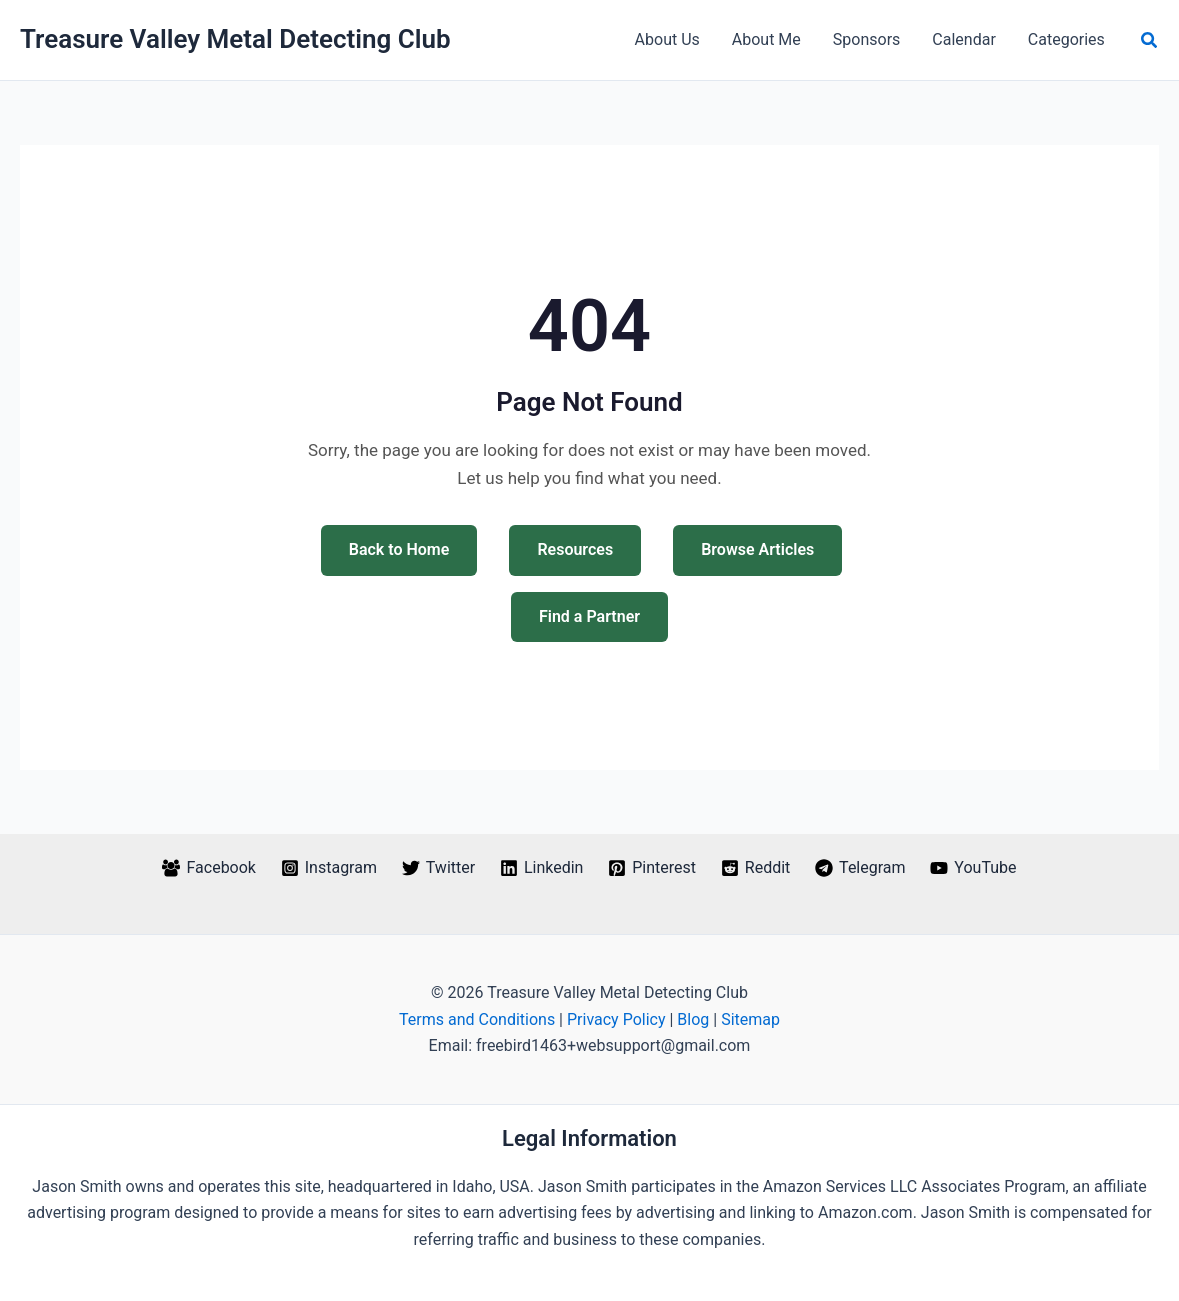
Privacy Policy (616, 1019)
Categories (1066, 39)
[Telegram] (860, 868)
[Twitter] (438, 868)
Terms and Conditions (477, 1019)
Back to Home (399, 549)
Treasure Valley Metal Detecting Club (235, 39)
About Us (667, 39)
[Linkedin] (542, 868)
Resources (575, 549)
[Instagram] (328, 868)
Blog (693, 1019)
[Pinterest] (652, 868)
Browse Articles (757, 549)
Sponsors (867, 39)
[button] (1150, 40)
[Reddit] (755, 868)
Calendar (963, 39)
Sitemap (750, 1019)
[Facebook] (209, 868)
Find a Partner (589, 616)
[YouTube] (973, 868)
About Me (766, 39)
